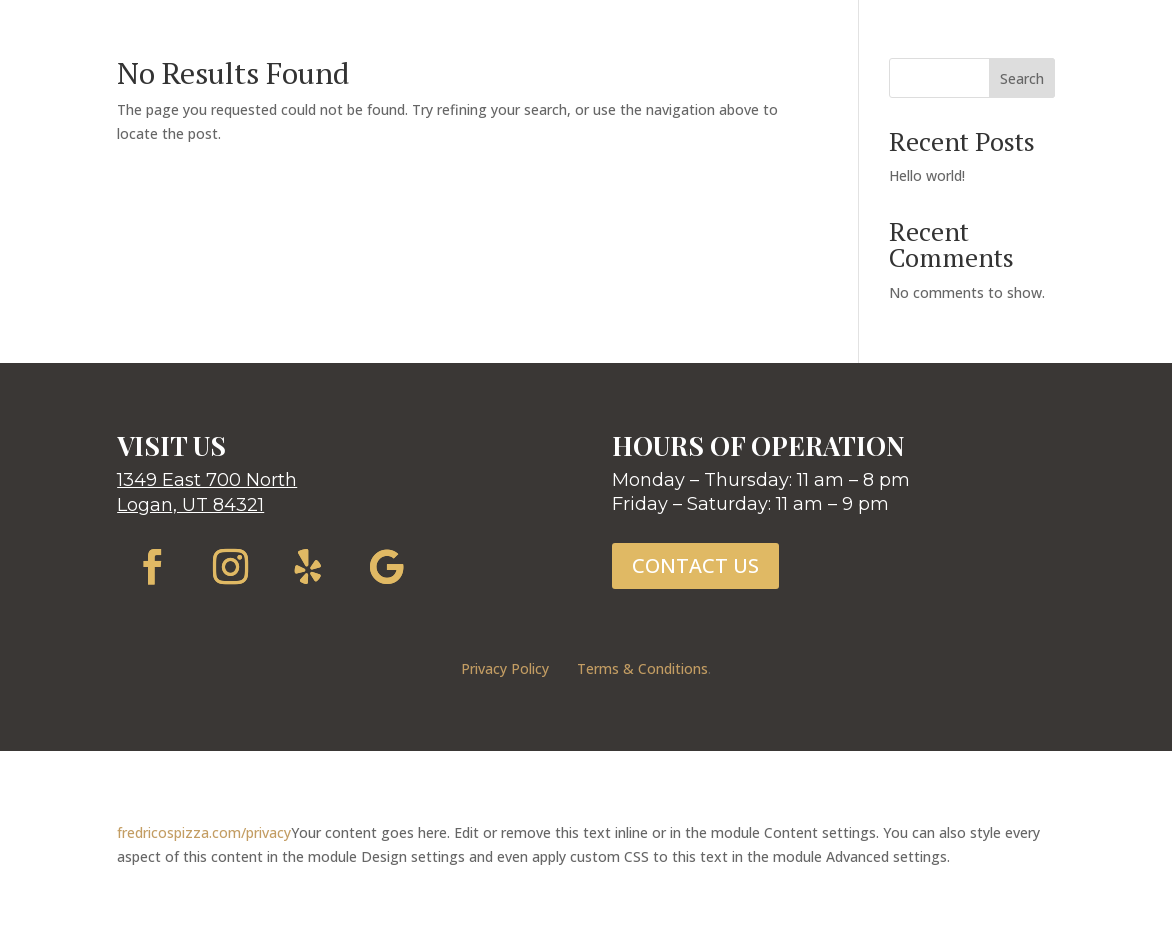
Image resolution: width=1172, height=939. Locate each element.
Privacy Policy (505, 668)
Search (1022, 78)
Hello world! (927, 175)
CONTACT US (695, 565)
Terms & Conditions (642, 668)
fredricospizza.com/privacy (204, 832)
